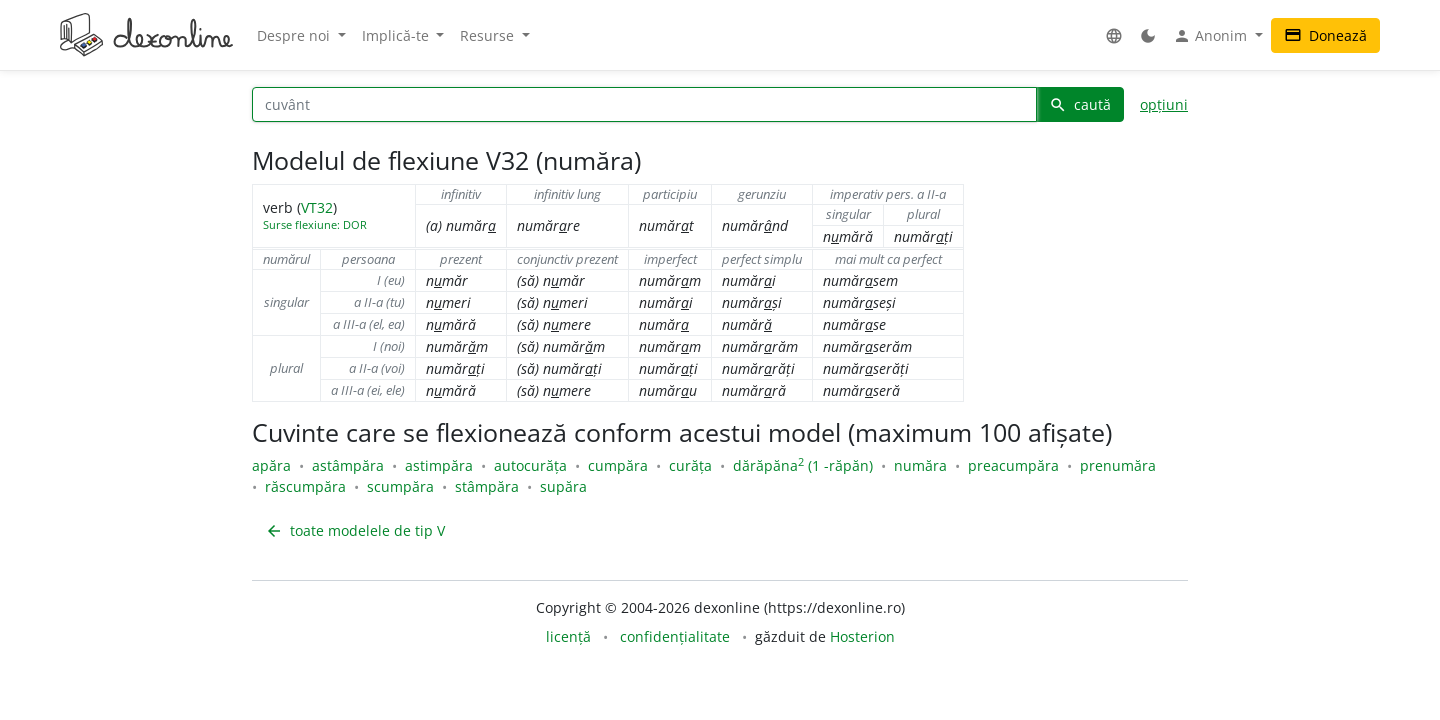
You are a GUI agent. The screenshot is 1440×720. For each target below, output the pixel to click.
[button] (1114, 35)
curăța (690, 465)
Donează (1325, 35)
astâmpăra (348, 465)
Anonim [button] (1212, 36)
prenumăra (1118, 465)
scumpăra (400, 486)
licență (568, 636)
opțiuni (1164, 104)
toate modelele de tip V (355, 530)
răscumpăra (305, 486)
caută (1080, 104)
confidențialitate (675, 636)
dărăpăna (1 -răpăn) (803, 465)
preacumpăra (1013, 465)
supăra (563, 486)
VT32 (317, 207)
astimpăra (439, 465)
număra (920, 465)
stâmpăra (487, 486)
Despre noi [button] (295, 35)
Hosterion (862, 636)
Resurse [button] (489, 35)
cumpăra (618, 465)
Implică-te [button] (397, 35)
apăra (271, 465)
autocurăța (530, 465)
